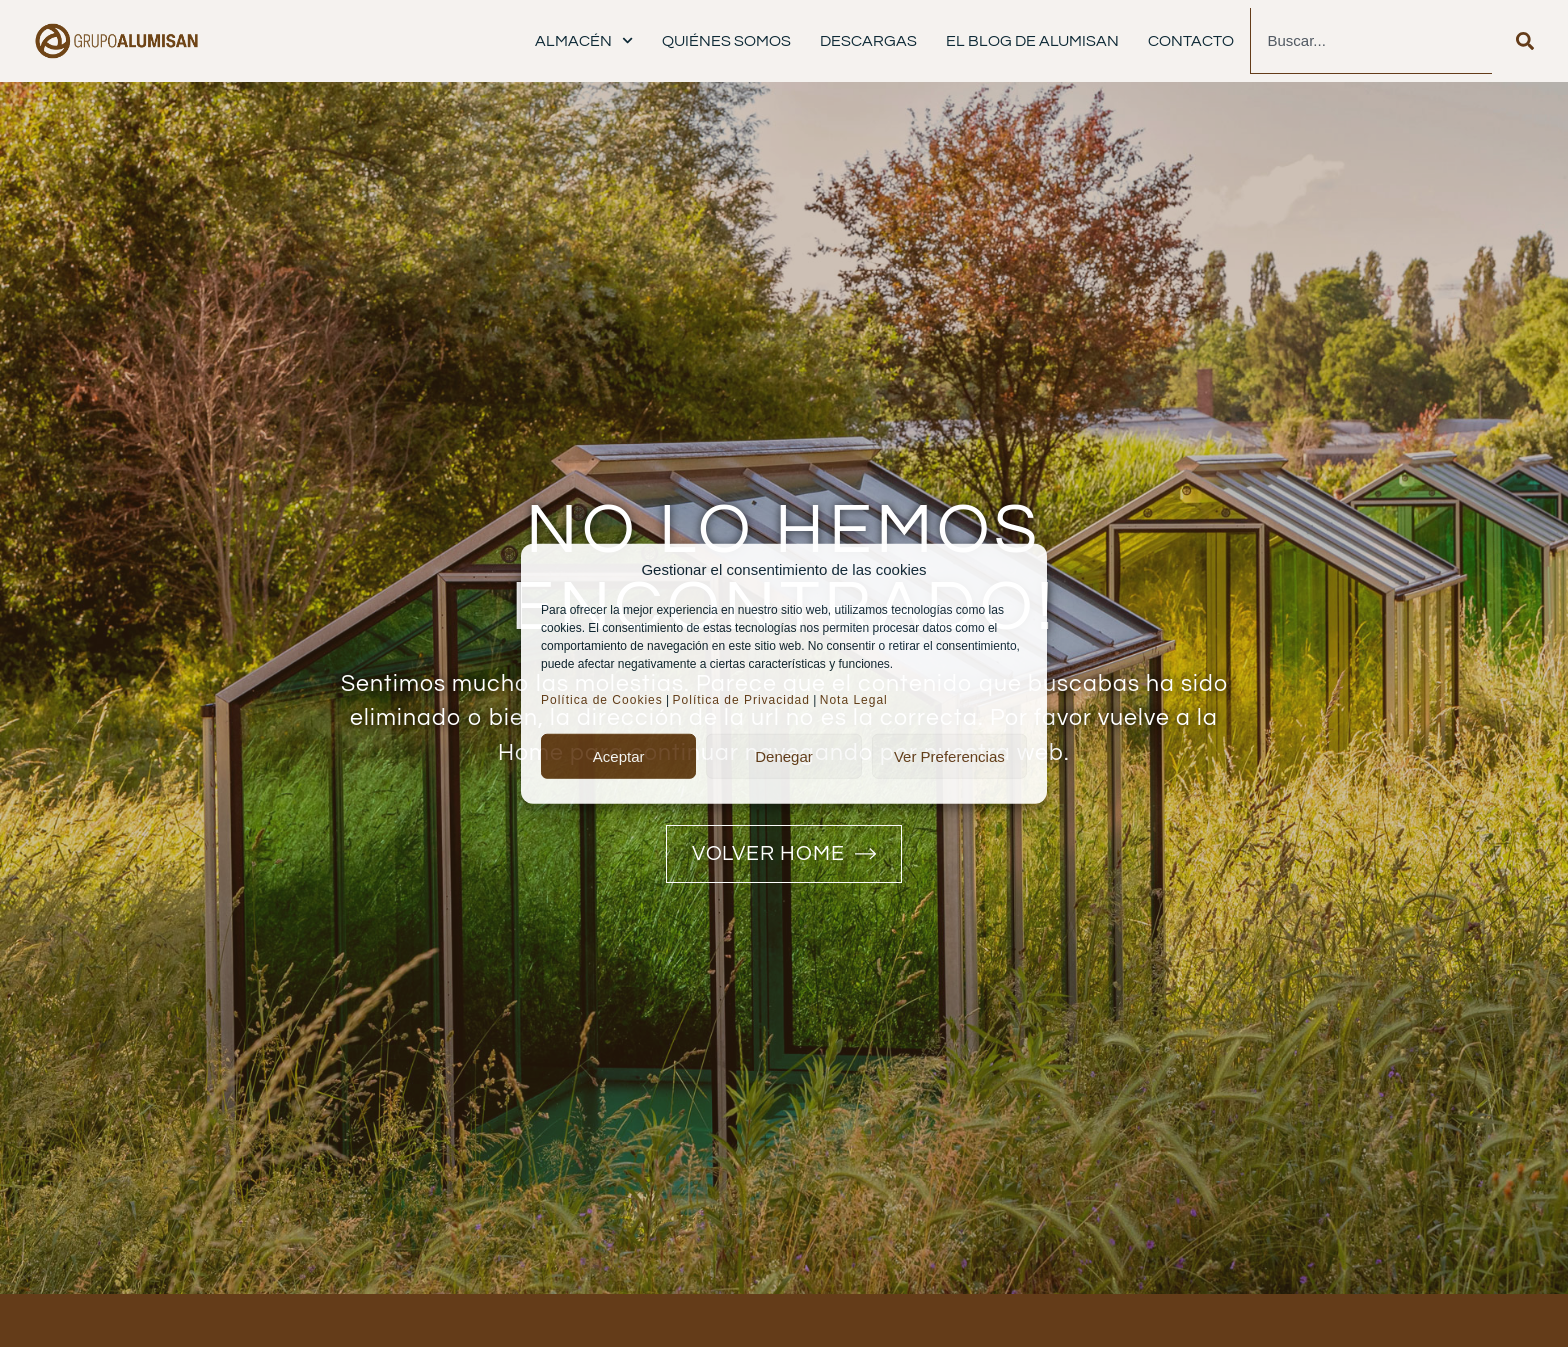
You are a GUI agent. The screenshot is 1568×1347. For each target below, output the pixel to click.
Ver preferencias (949, 755)
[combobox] (1371, 41)
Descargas (868, 41)
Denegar (784, 755)
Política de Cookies (602, 700)
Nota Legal (856, 700)
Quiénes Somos (726, 41)
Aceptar (619, 755)
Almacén (584, 40)
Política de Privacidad (741, 700)
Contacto (1191, 41)
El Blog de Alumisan (1032, 41)
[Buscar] (1525, 41)
